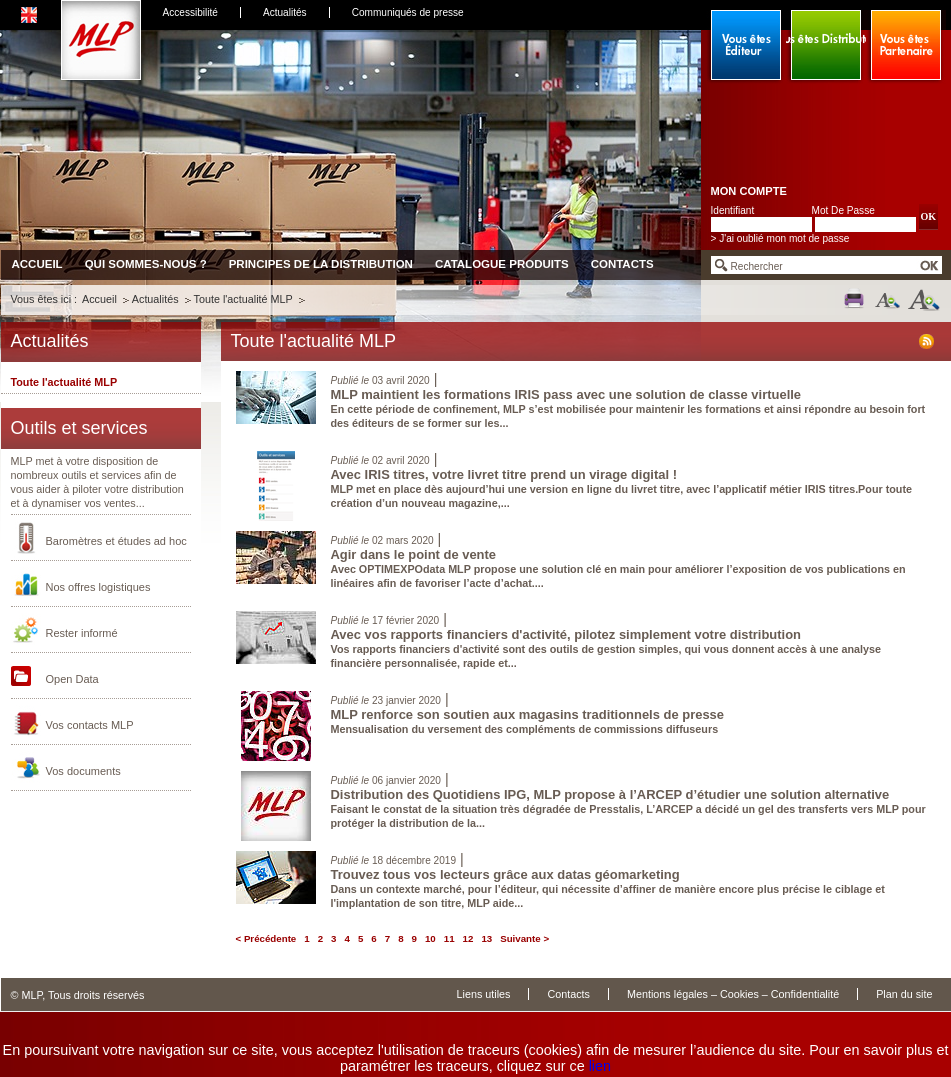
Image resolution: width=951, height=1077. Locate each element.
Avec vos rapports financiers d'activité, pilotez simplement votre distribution (566, 634)
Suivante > (524, 938)
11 (449, 938)
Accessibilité (190, 12)
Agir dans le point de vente (414, 554)
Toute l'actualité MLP (243, 299)
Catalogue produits (502, 264)
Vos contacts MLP (90, 725)
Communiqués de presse (408, 12)
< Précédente (266, 938)
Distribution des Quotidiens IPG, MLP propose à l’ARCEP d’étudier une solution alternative (610, 794)
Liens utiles (484, 994)
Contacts (622, 264)
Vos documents (83, 771)
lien (600, 1066)
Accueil (37, 264)
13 (486, 938)
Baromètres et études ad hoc (116, 541)
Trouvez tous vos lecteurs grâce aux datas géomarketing (505, 874)
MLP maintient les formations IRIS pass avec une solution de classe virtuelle (566, 394)
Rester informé (82, 633)
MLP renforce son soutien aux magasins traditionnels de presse (528, 714)
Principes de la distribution (321, 264)
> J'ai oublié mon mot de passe (780, 238)
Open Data (72, 679)
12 (468, 938)
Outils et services (79, 428)
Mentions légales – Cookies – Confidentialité (733, 994)
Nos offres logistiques (98, 587)
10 (430, 938)
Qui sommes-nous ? (146, 264)
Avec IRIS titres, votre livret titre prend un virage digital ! (504, 474)
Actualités (285, 12)
